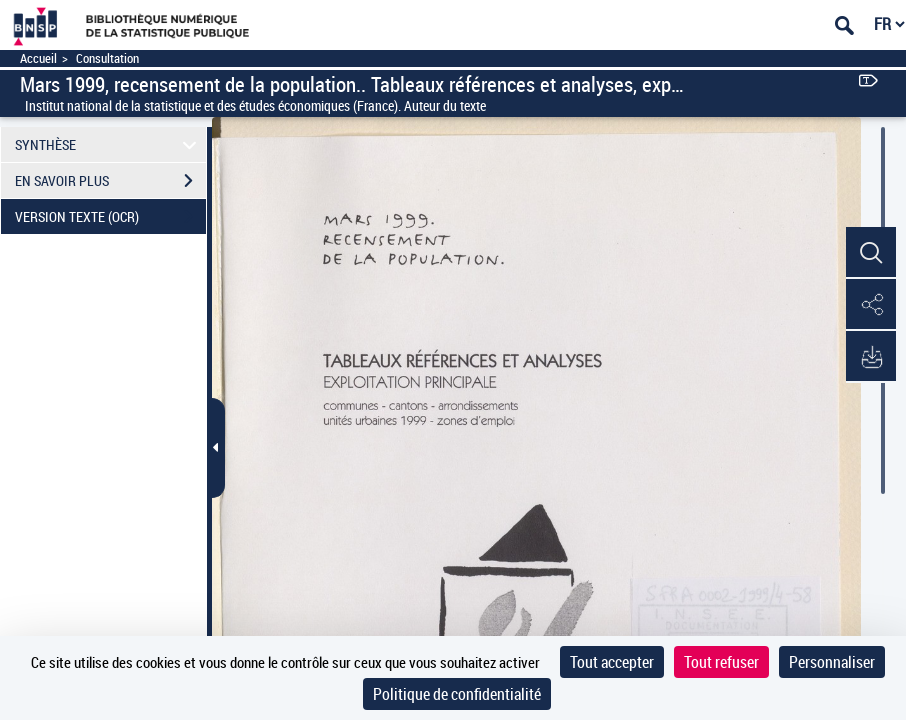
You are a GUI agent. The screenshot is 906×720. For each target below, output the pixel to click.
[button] (871, 253)
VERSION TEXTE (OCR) (110, 217)
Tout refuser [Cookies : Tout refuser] (721, 662)
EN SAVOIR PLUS (110, 181)
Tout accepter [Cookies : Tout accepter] (612, 662)
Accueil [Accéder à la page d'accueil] (38, 58)
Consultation (107, 58)
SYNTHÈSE (108, 144)
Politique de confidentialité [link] (457, 694)
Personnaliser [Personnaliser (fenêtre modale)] (832, 662)
